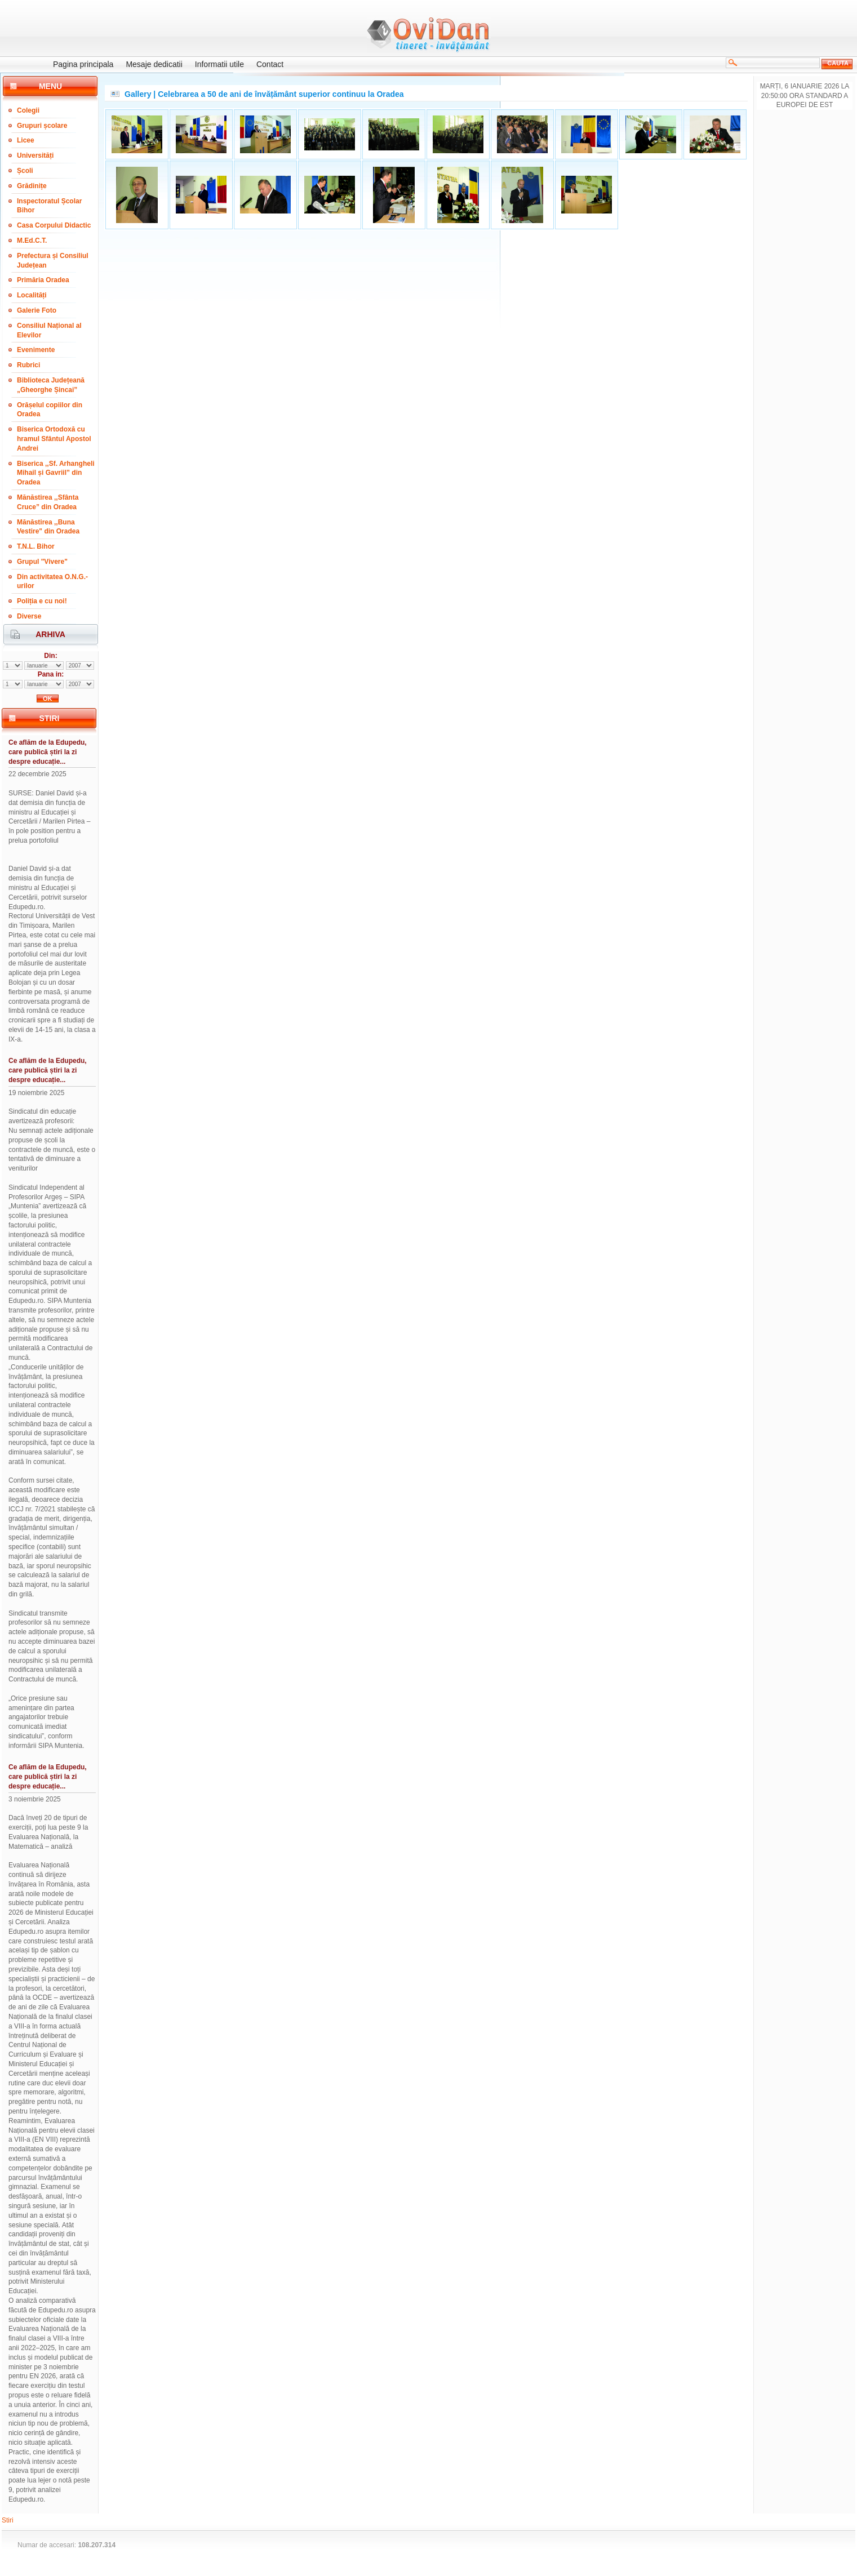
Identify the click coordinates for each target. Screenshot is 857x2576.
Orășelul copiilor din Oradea (49, 410)
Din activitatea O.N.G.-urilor (52, 581)
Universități (35, 155)
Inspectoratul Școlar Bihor (49, 206)
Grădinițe (32, 186)
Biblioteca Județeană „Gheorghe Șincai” (51, 385)
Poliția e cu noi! (42, 601)
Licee (25, 140)
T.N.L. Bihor (36, 546)
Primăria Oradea (43, 280)
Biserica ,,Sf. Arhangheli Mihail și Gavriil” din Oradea (56, 473)
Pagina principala (83, 64)
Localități (32, 295)
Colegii (28, 110)
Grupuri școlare (42, 126)
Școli (25, 171)
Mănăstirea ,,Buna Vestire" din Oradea (48, 527)
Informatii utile (219, 64)
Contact (269, 64)
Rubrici (28, 365)
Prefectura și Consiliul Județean (52, 260)
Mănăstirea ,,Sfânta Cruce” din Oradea (47, 502)
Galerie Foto (36, 310)
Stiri (8, 2520)
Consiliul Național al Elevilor (49, 330)
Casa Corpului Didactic (54, 225)
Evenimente (36, 350)
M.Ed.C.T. (32, 240)
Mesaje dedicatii (154, 64)
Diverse (29, 616)
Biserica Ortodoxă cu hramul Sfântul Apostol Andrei (54, 438)
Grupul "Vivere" (42, 562)
